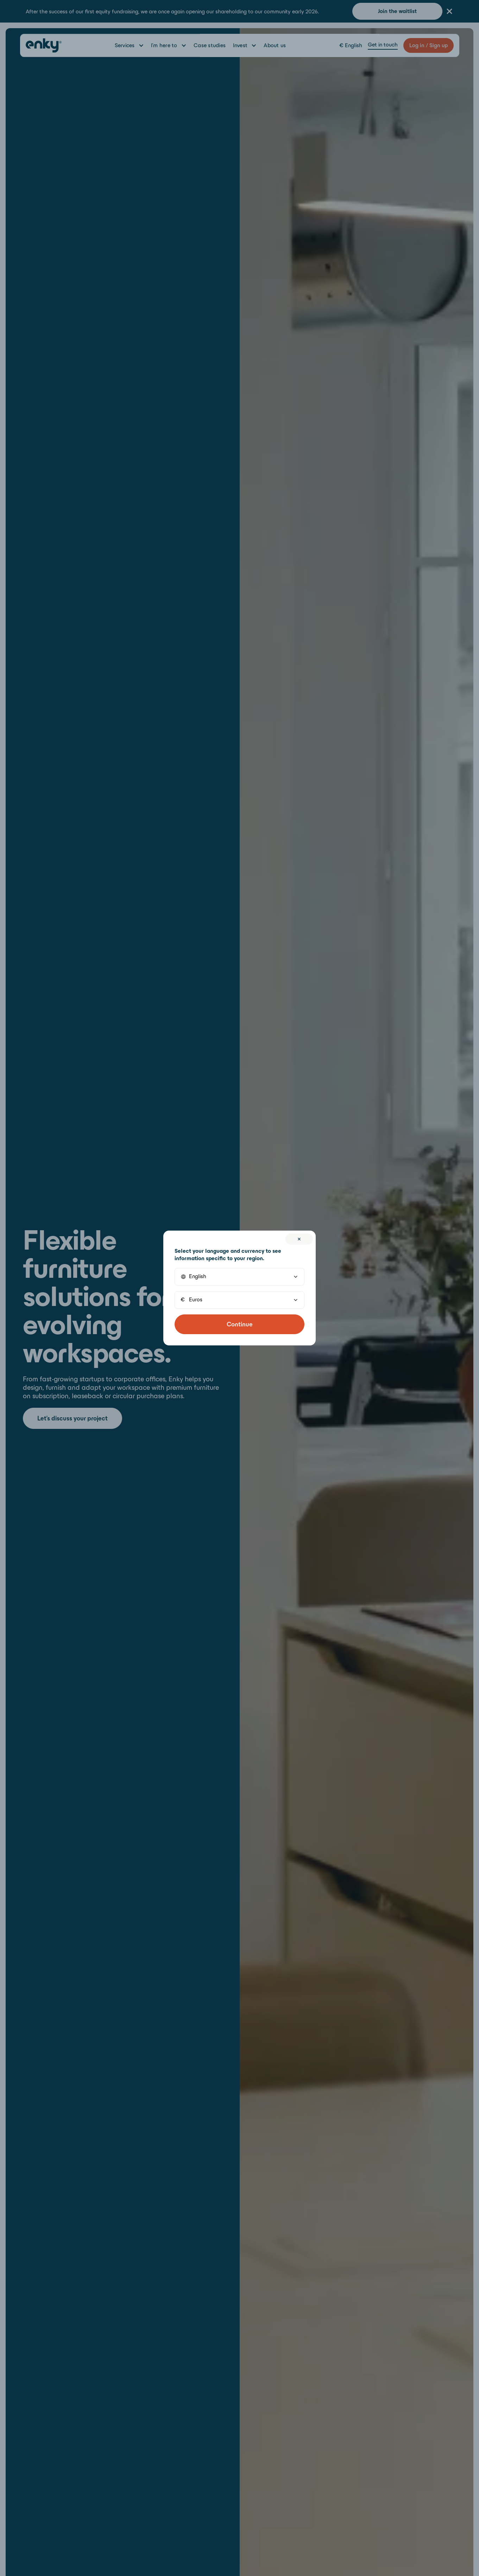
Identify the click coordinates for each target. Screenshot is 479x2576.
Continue (240, 1324)
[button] (239, 1277)
